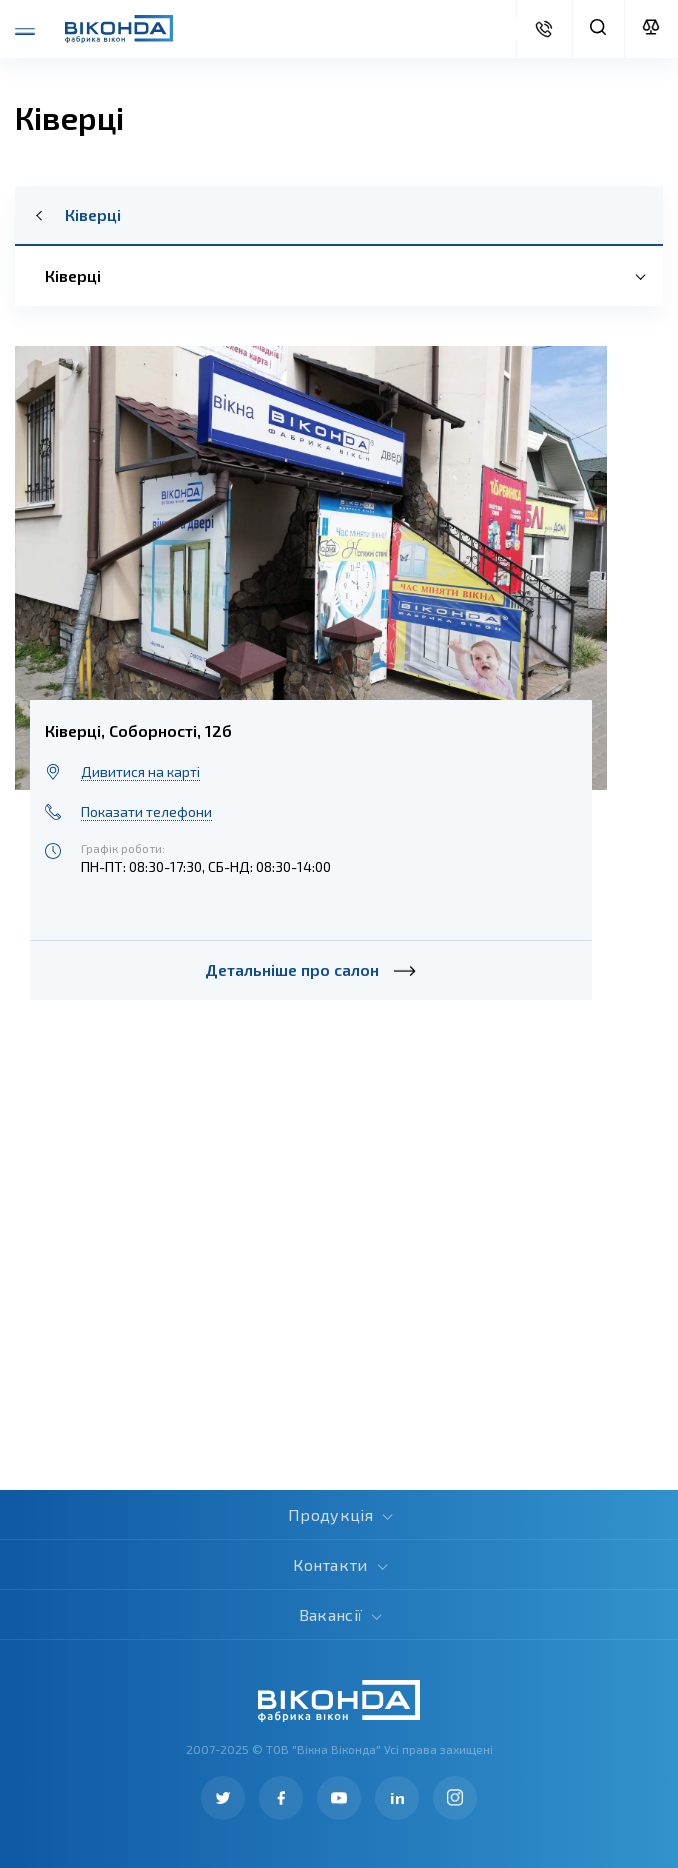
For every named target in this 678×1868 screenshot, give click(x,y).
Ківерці (93, 215)
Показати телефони (146, 811)
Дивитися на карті (140, 771)
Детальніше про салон (310, 969)
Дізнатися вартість (544, 29)
